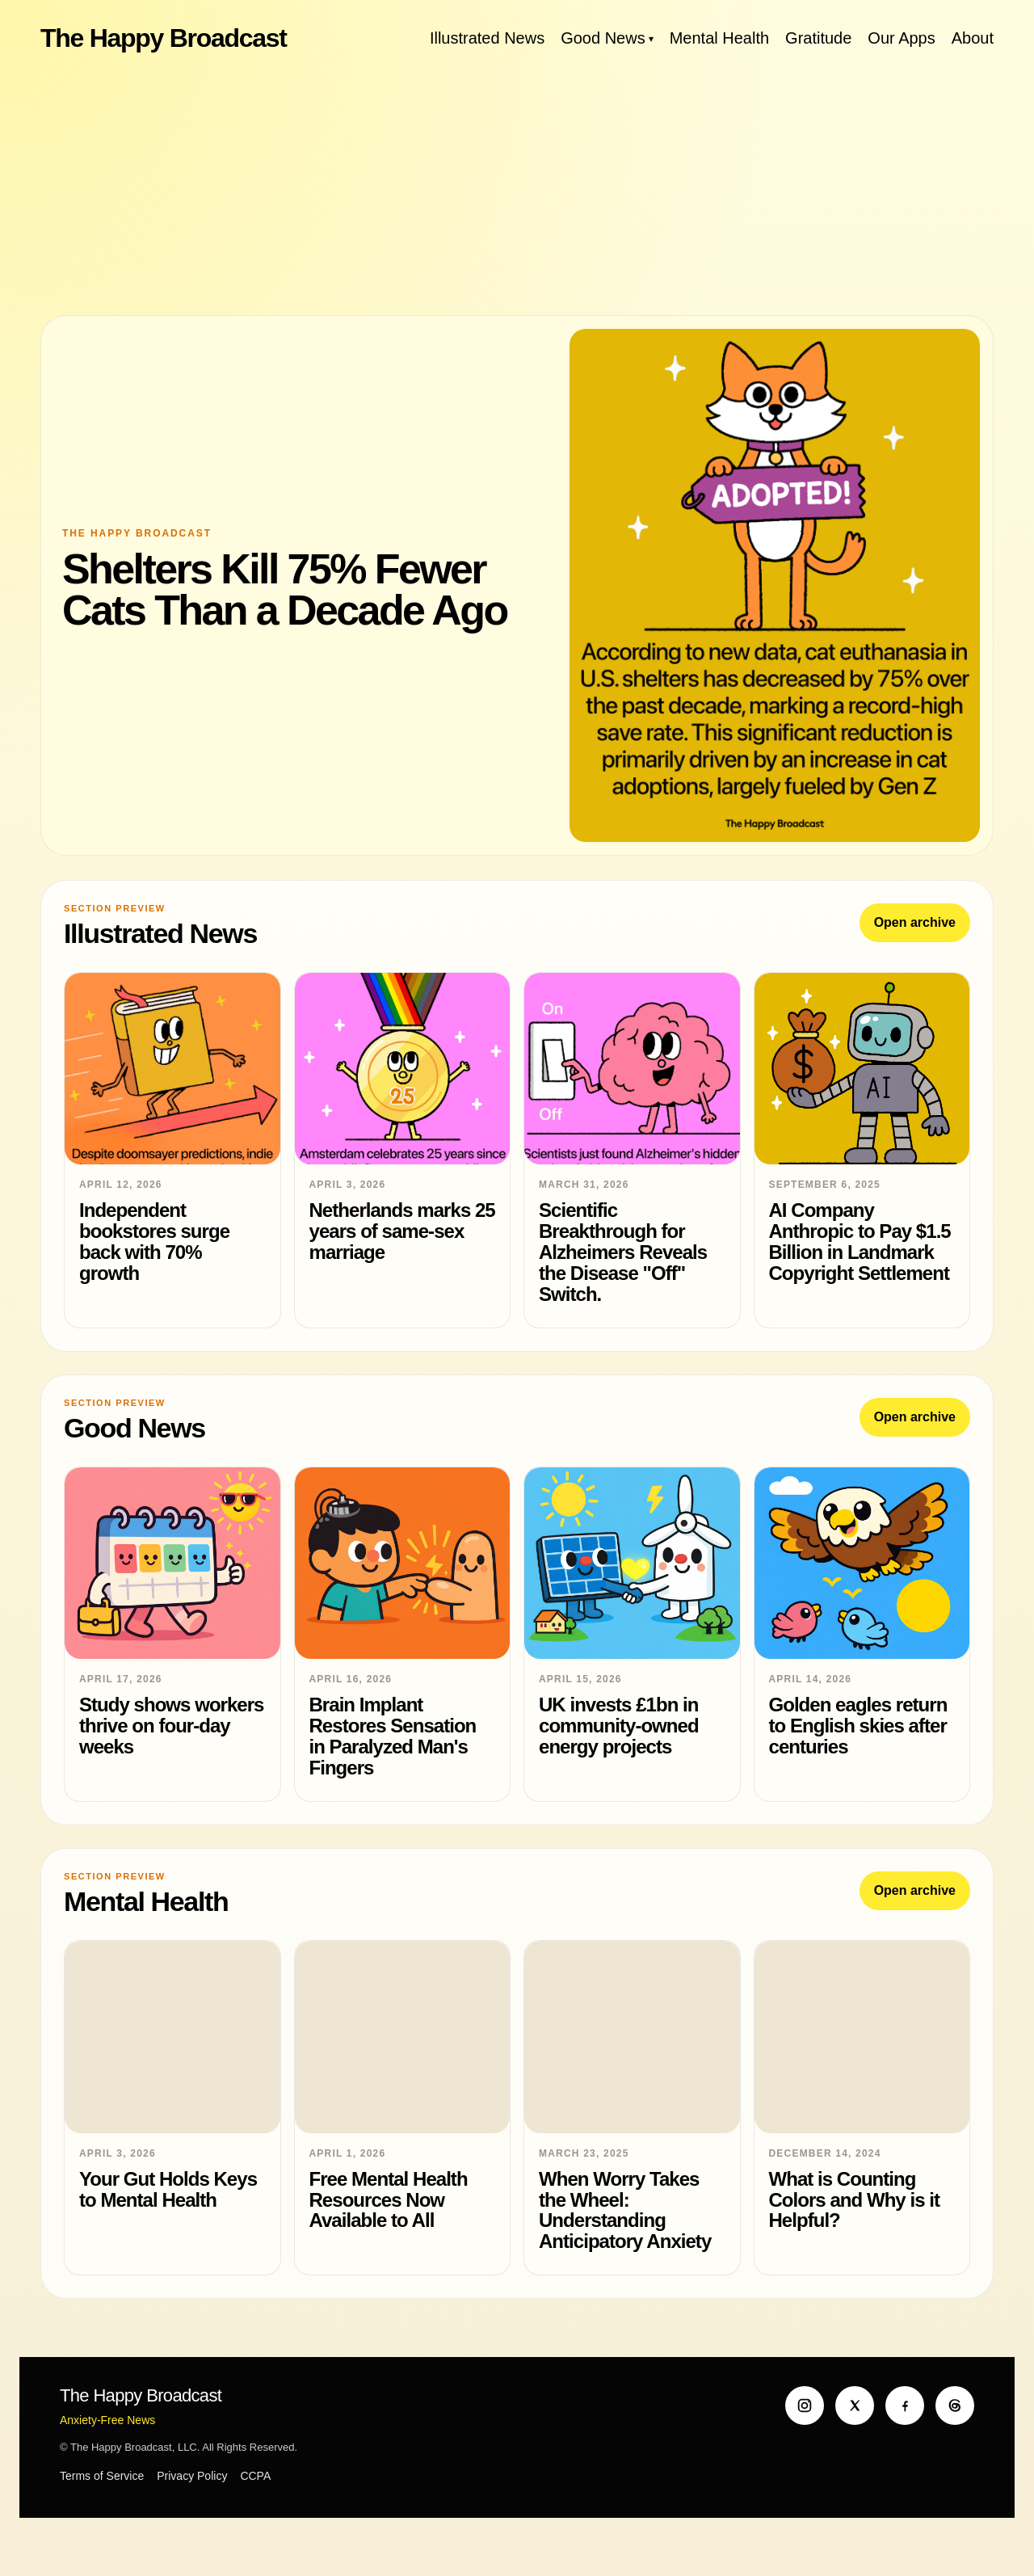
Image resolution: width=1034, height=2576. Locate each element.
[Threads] (954, 2405)
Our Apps (901, 38)
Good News (603, 38)
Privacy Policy (192, 2475)
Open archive (915, 922)
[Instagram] (804, 2405)
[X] (854, 2405)
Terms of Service (102, 2475)
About (973, 38)
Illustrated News (487, 38)
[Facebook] (904, 2405)
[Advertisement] (517, 186)
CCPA (255, 2475)
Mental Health (719, 38)
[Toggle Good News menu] (651, 38)
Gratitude (818, 38)
